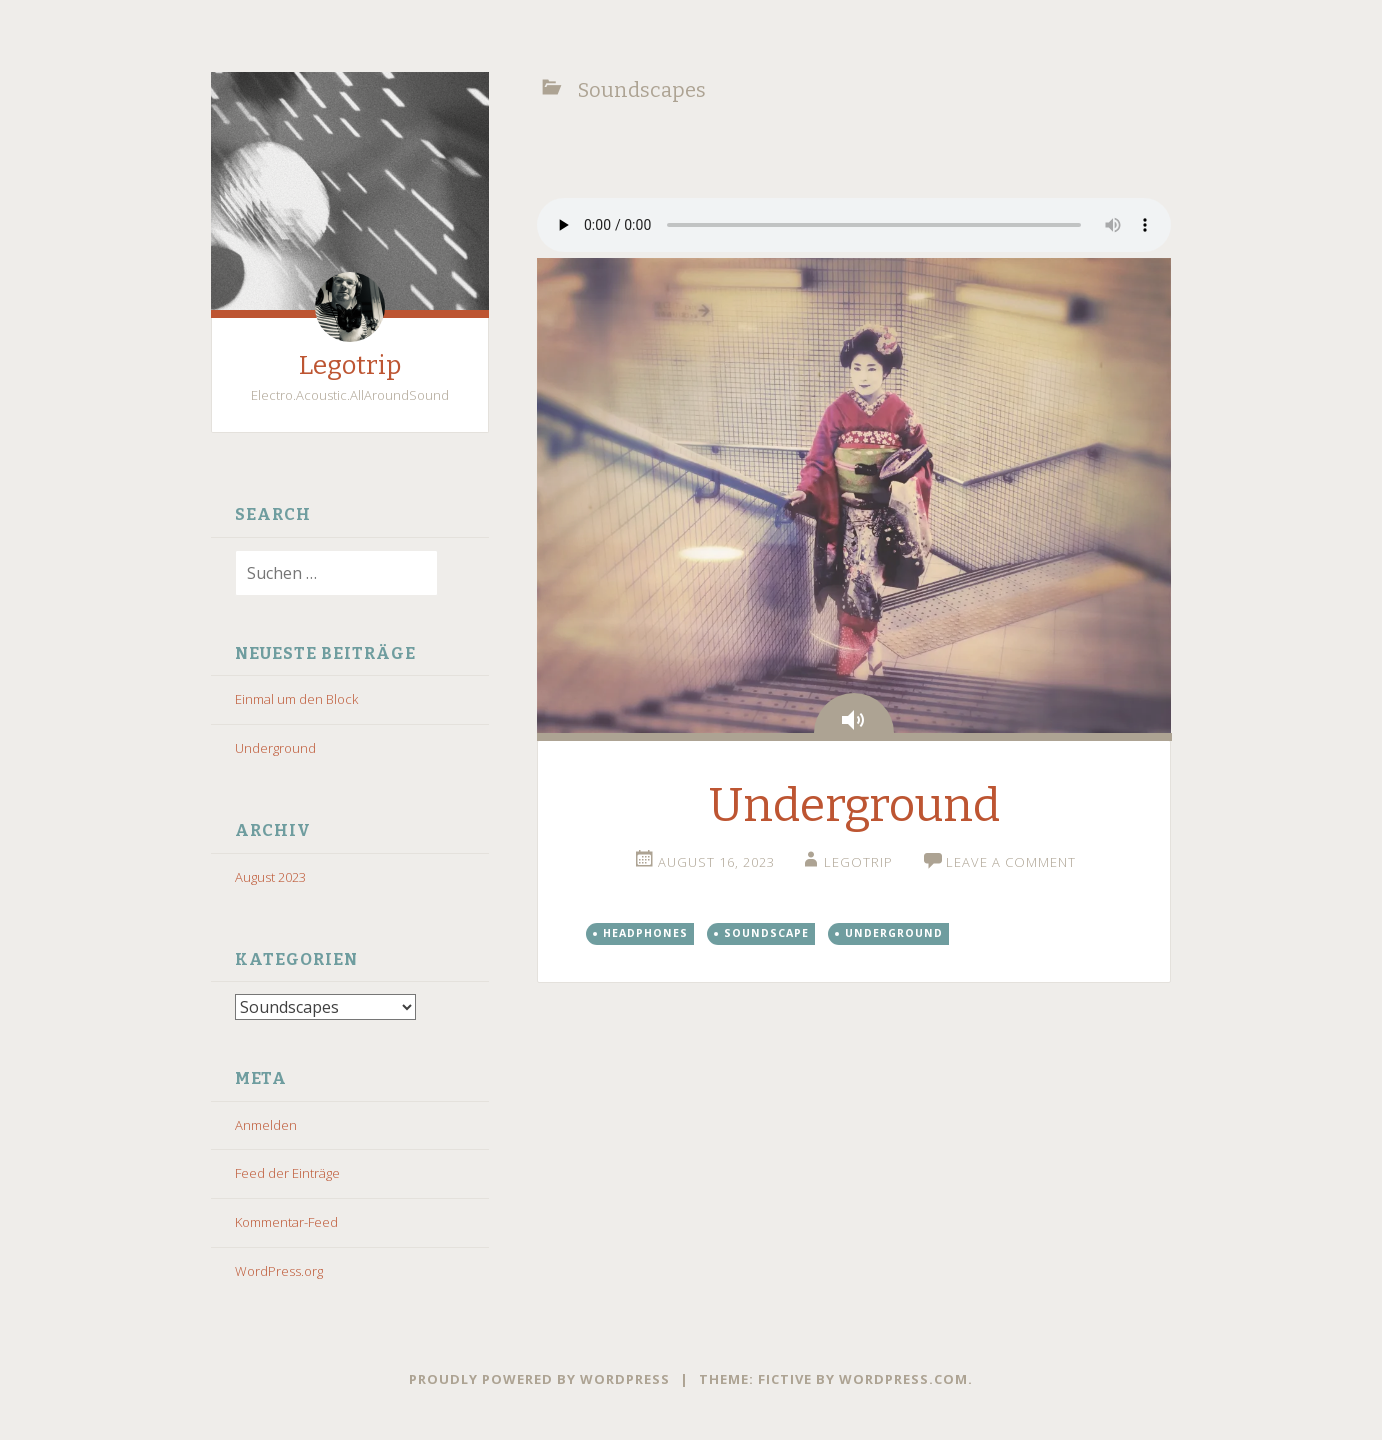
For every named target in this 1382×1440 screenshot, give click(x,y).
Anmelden (266, 1125)
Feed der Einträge (287, 1173)
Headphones (645, 933)
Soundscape (766, 933)
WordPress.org (279, 1271)
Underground (275, 748)
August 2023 (270, 877)
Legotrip (350, 365)
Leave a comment (1011, 862)
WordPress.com (903, 1379)
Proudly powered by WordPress (539, 1379)
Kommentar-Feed (286, 1222)
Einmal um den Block (296, 699)
